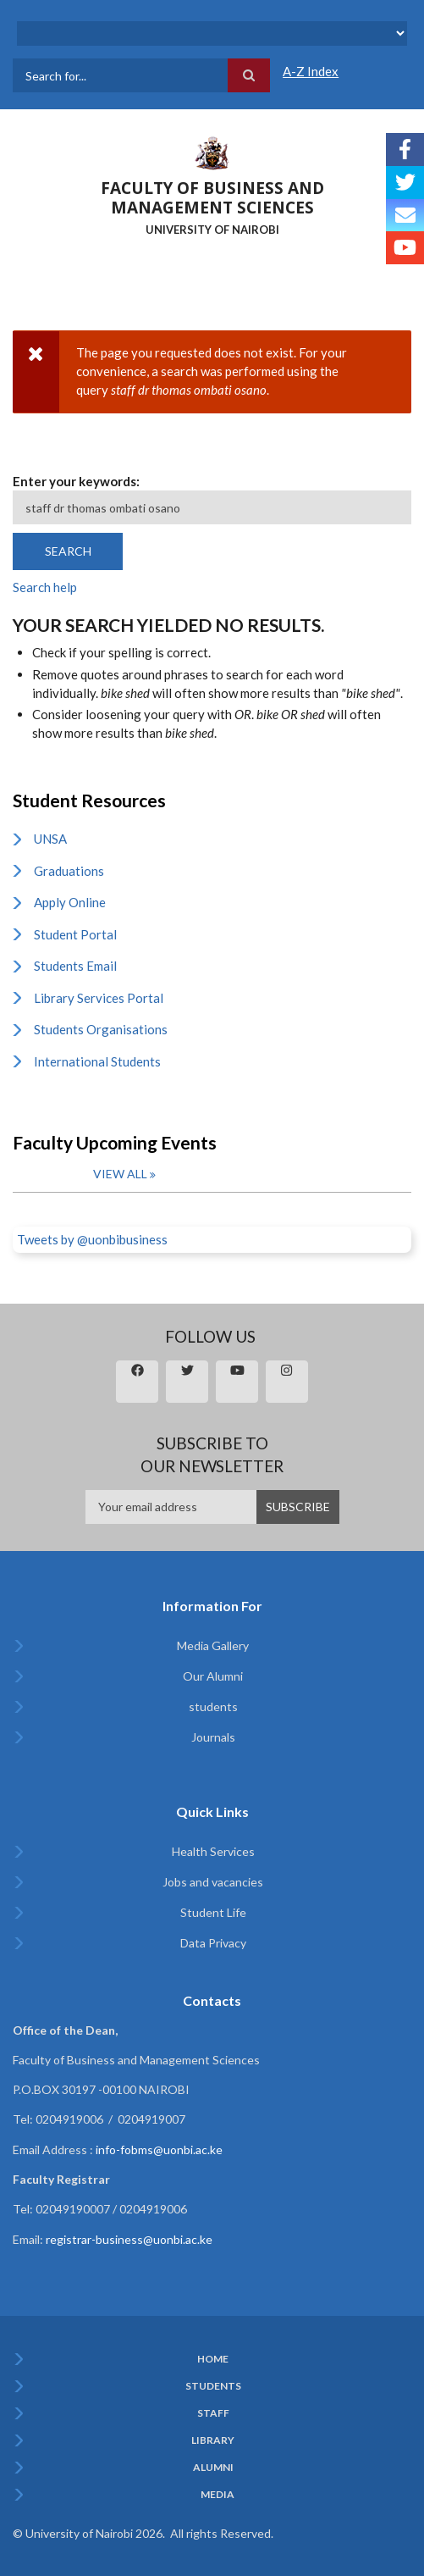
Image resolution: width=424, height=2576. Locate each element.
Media (217, 2495)
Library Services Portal (98, 997)
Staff (213, 2413)
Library (212, 2440)
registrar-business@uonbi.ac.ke (129, 2239)
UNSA (50, 838)
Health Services (213, 1851)
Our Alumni (213, 1676)
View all (120, 1173)
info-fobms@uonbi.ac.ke (159, 2149)
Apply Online (70, 902)
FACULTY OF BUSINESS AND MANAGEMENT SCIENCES (212, 198)
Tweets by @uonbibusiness (92, 1239)
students (213, 1706)
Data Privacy (213, 1943)
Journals (213, 1737)
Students (213, 2386)
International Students (97, 1061)
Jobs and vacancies (212, 1882)
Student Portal (75, 934)
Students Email (75, 965)
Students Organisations (101, 1029)
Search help (45, 587)
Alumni (213, 2467)
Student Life (213, 1912)
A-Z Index (311, 71)
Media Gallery (213, 1645)
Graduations (69, 870)
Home (213, 2359)
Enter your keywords (74, 481)
